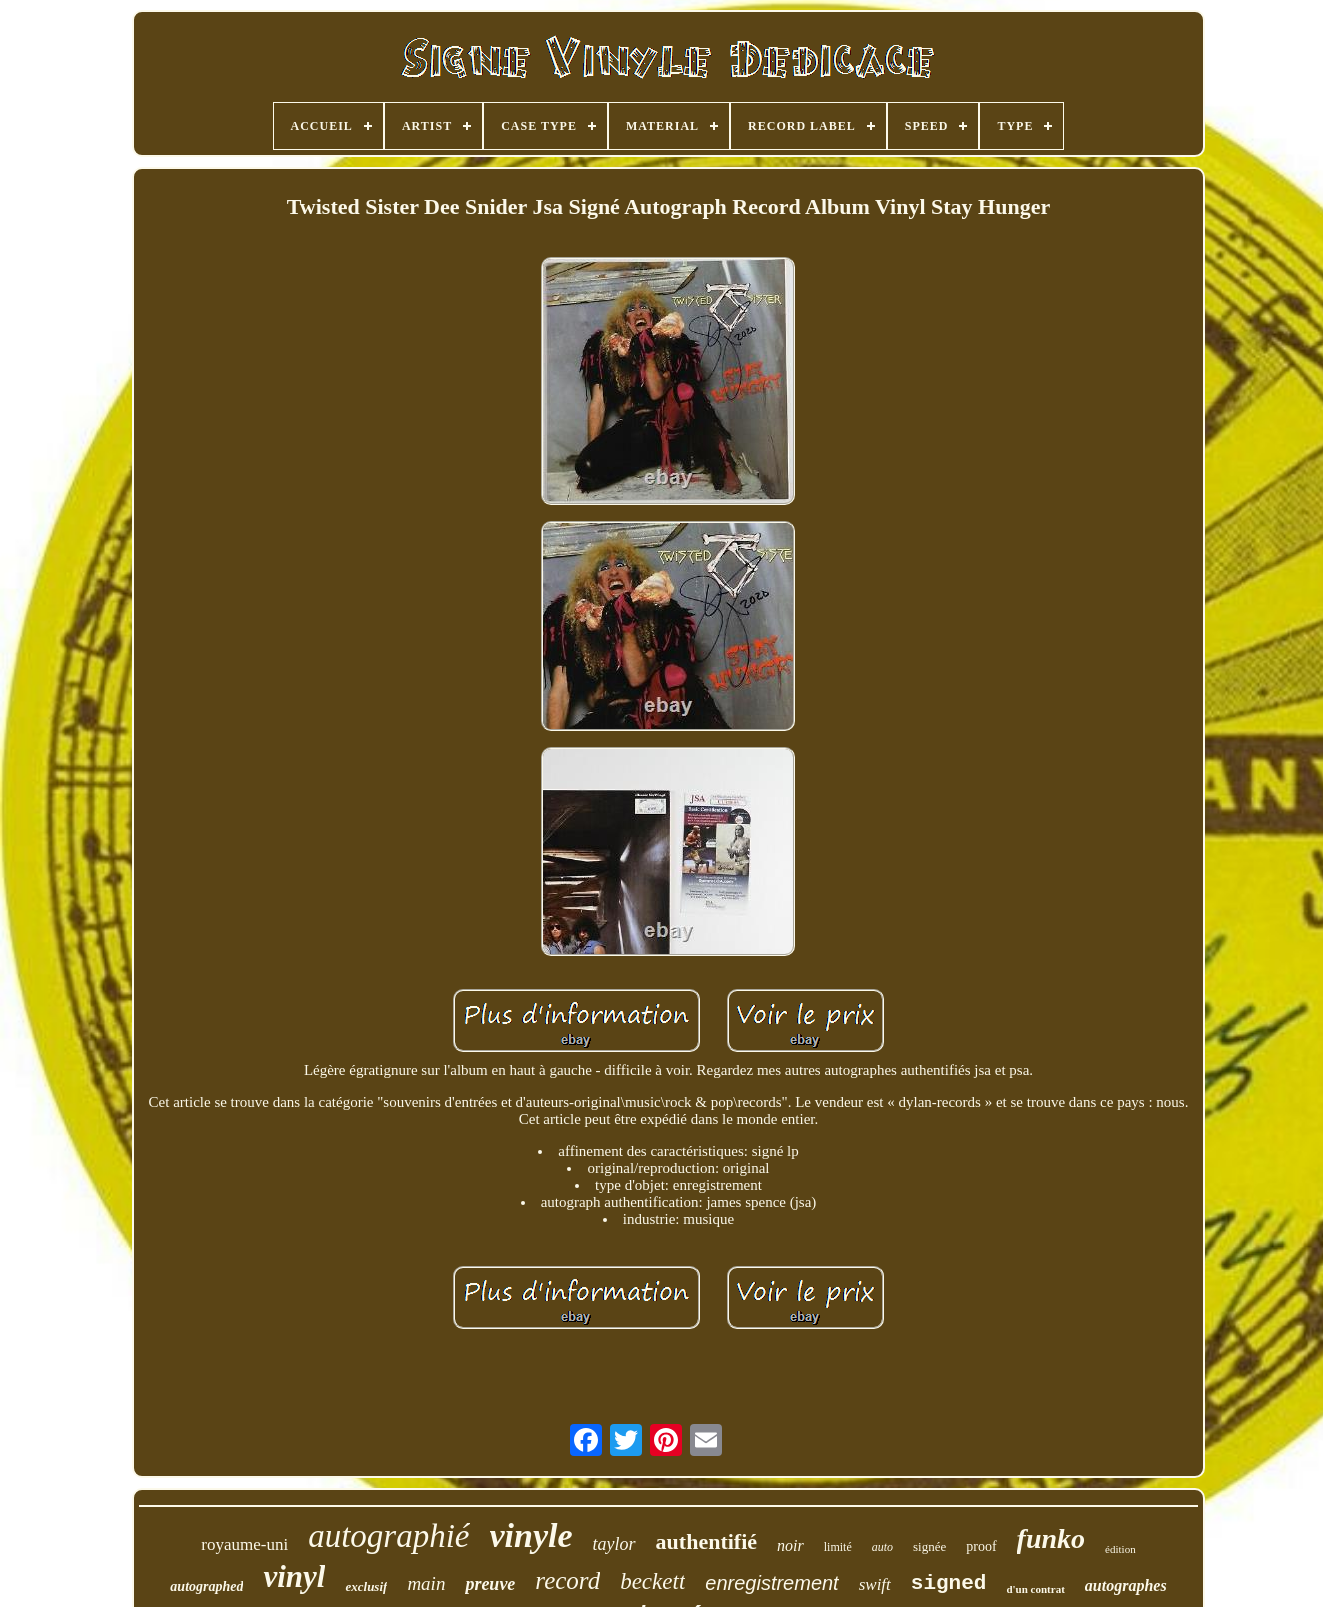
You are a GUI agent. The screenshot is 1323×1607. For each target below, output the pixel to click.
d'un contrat (1035, 1589)
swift (875, 1584)
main (426, 1583)
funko (1051, 1538)
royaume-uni (244, 1544)
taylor (614, 1544)
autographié (388, 1536)
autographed (206, 1586)
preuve (490, 1584)
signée (929, 1546)
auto (882, 1547)
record (567, 1580)
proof (981, 1546)
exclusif (366, 1586)
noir (790, 1545)
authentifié (706, 1541)
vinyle (531, 1535)
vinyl (294, 1576)
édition (1120, 1549)
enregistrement (771, 1583)
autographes (1126, 1585)
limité (838, 1547)
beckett (652, 1581)
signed (949, 1583)
